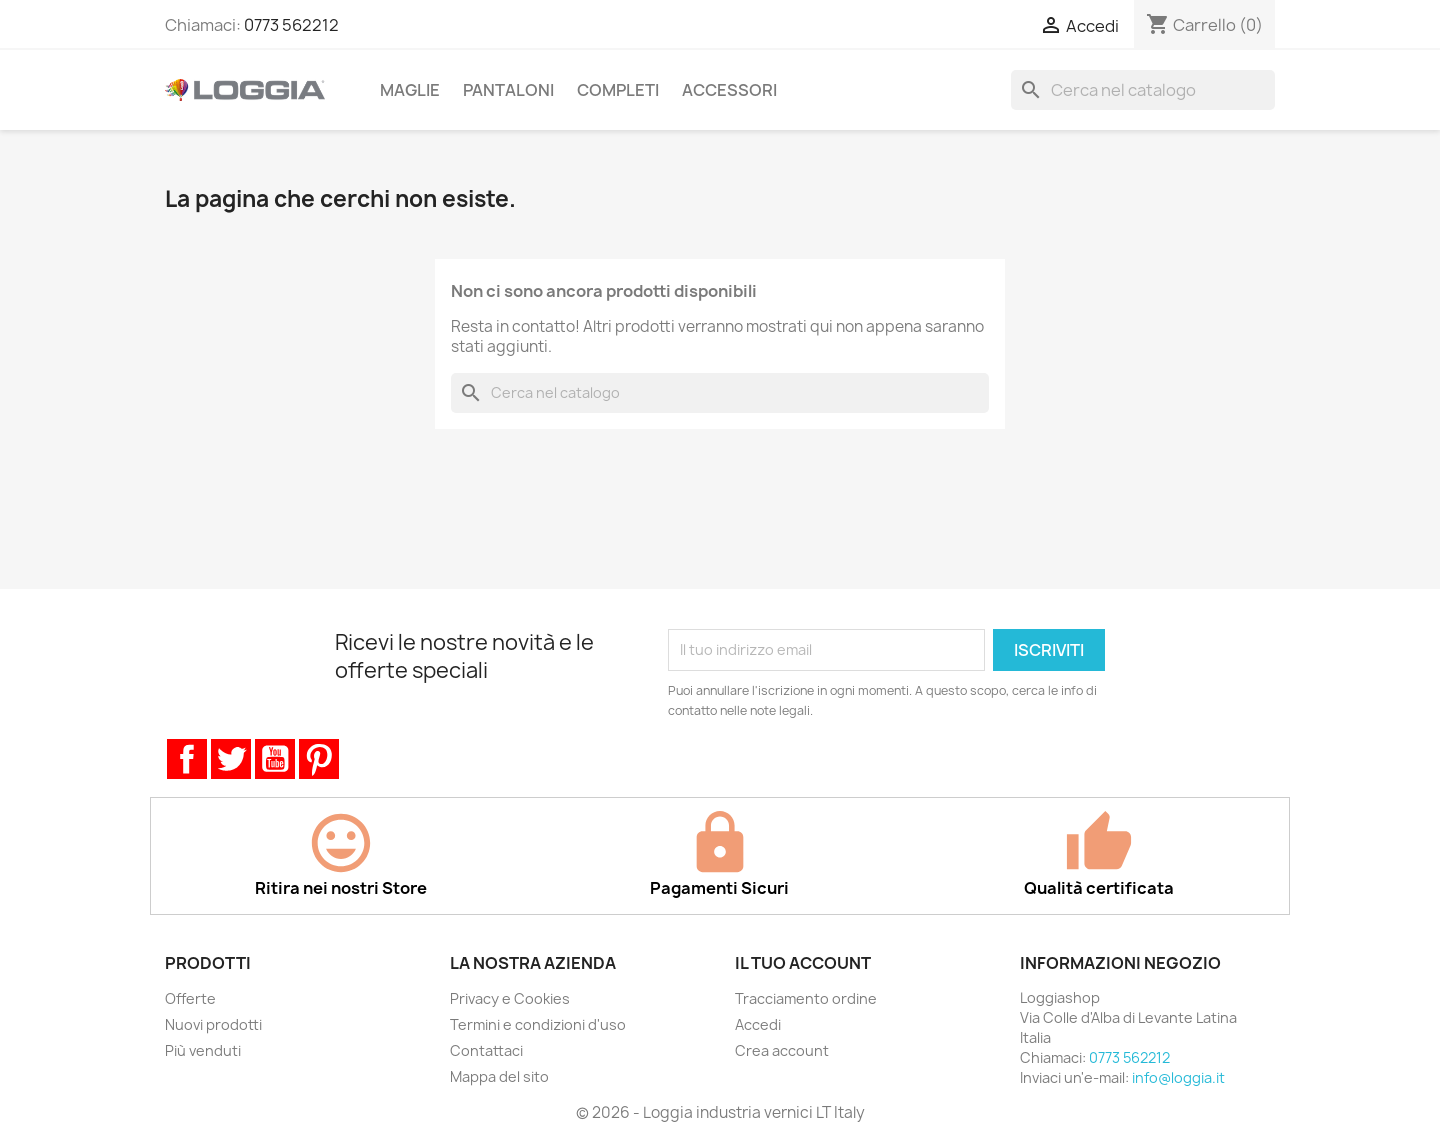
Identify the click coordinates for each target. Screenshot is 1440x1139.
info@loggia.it (1178, 1077)
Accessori (729, 90)
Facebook (187, 759)
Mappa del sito (499, 1076)
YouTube (275, 759)
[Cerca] (1143, 90)
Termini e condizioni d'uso (538, 1024)
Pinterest (319, 759)
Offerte (190, 998)
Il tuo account (803, 963)
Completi (618, 90)
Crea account (782, 1050)
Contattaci (486, 1050)
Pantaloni (508, 90)
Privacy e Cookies (510, 998)
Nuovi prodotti (213, 1024)
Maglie (410, 90)
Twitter (231, 759)
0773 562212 (291, 25)
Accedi (758, 1024)
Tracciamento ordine (806, 998)
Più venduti (203, 1050)
